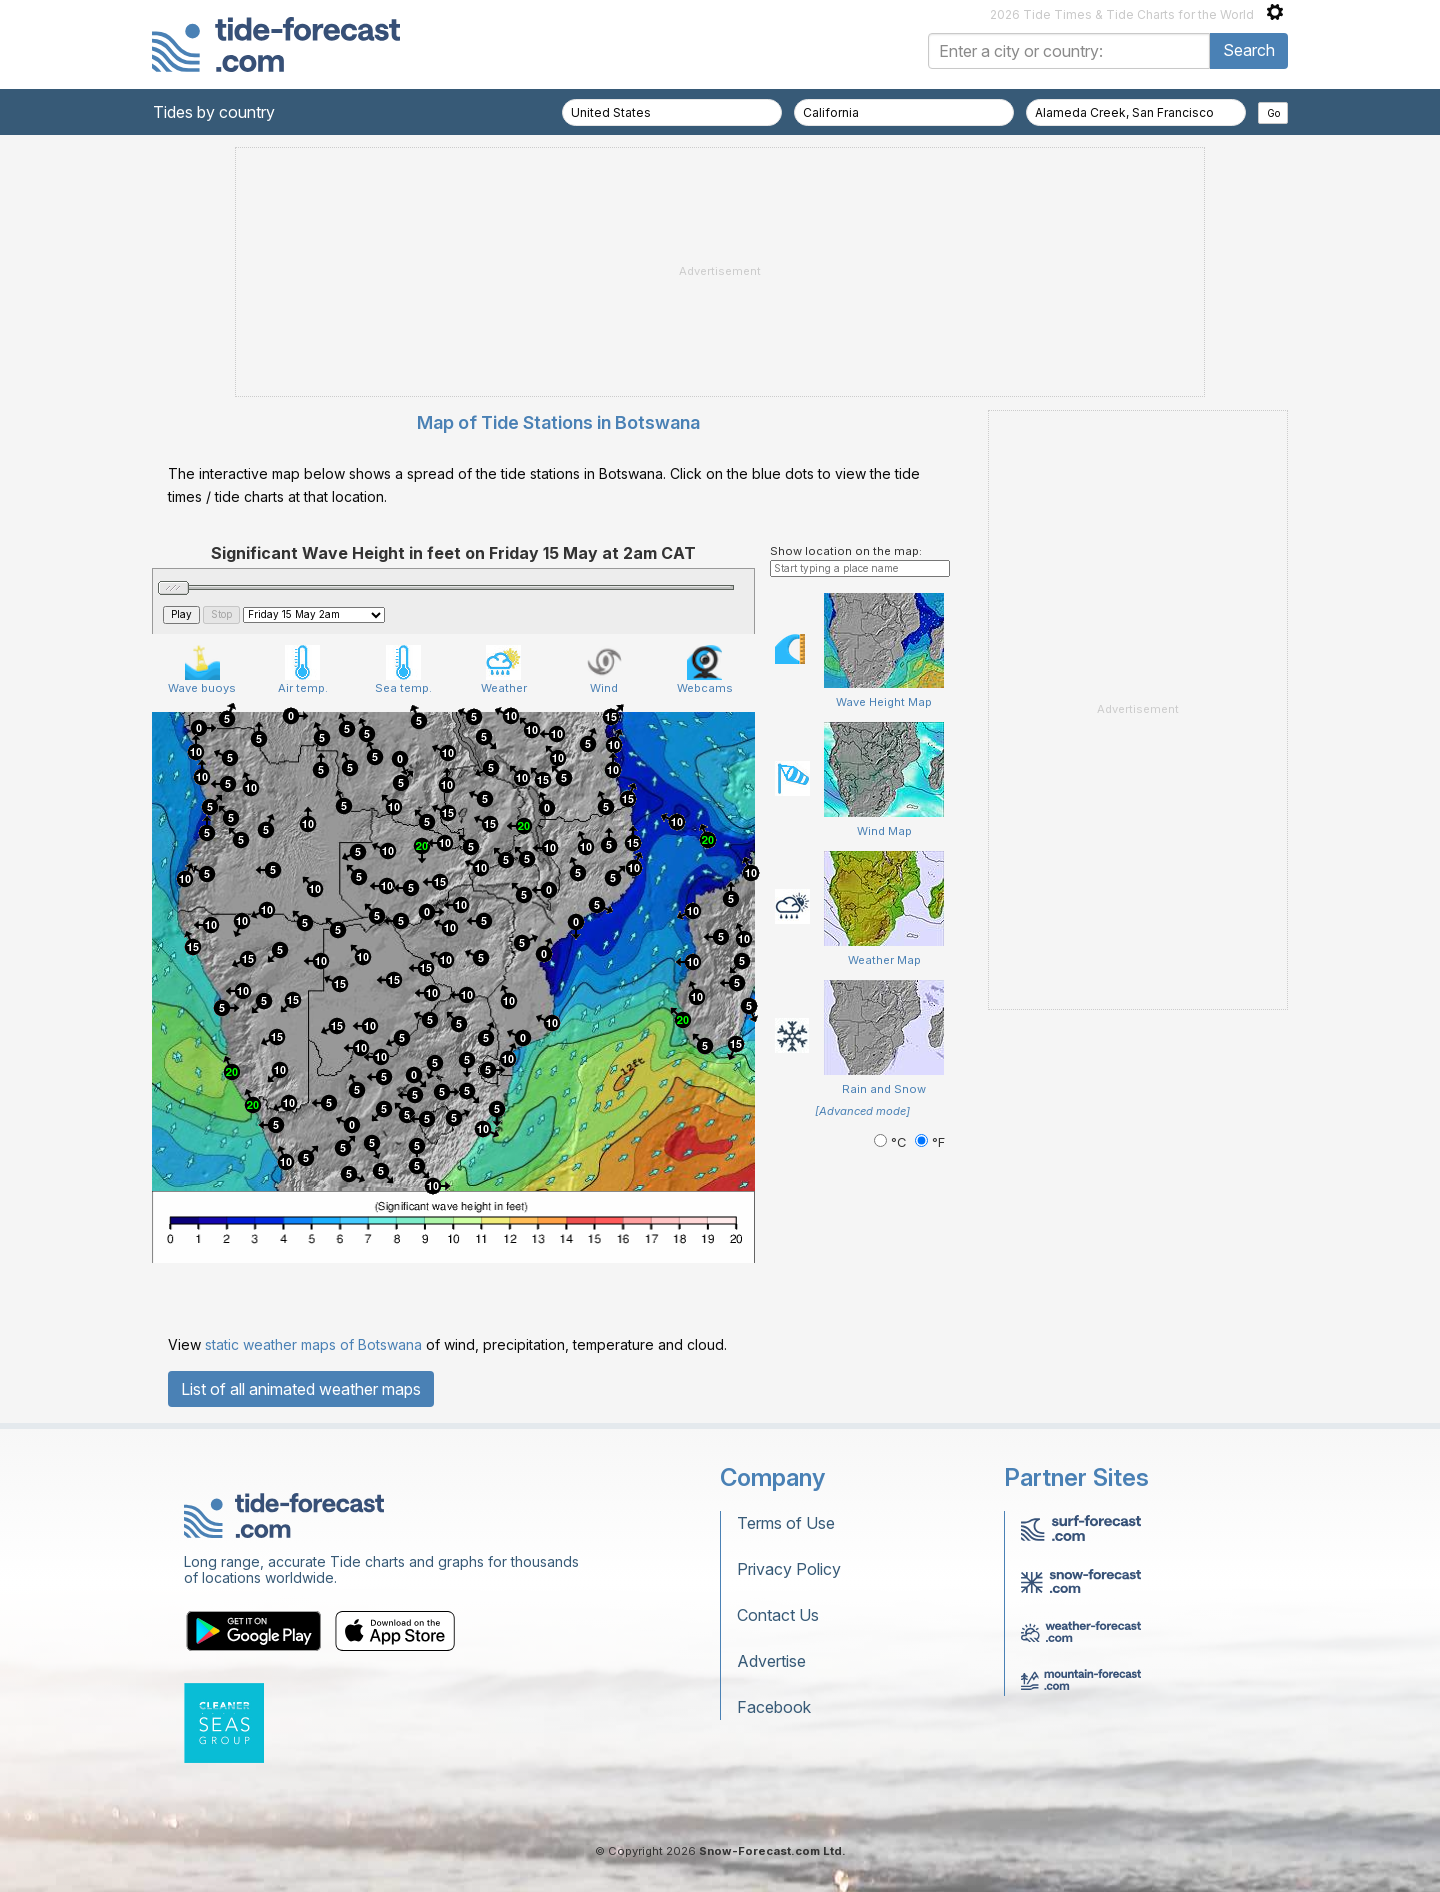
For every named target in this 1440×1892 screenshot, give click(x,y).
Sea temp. (403, 670)
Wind (604, 670)
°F (930, 1142)
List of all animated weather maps (301, 1389)
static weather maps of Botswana (313, 1344)
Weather (504, 670)
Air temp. (303, 670)
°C (892, 1142)
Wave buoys (202, 670)
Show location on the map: (846, 551)
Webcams (705, 670)
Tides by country (214, 112)
